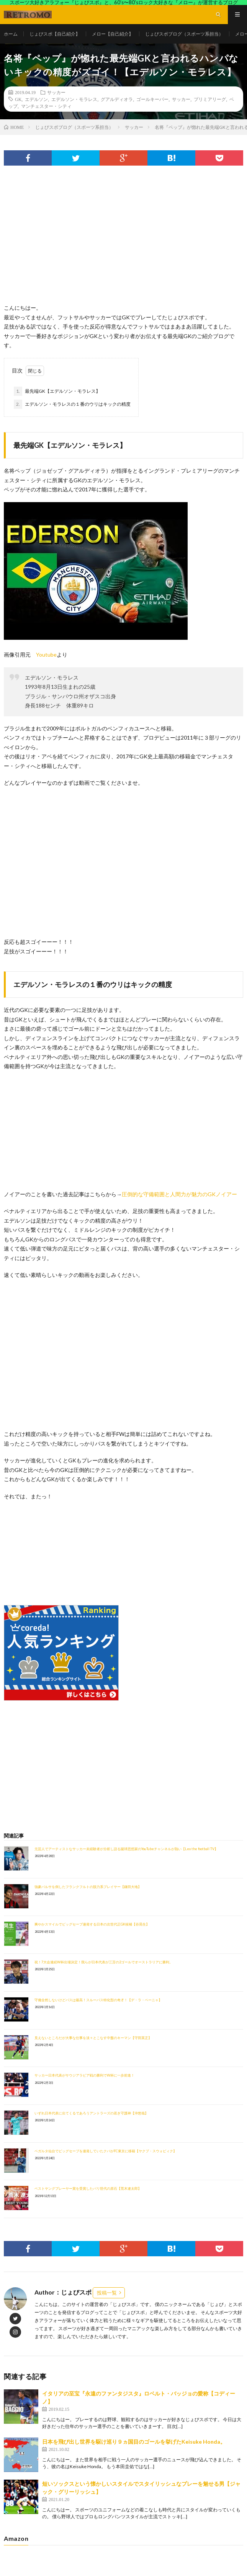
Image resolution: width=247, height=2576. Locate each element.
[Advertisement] (123, 242)
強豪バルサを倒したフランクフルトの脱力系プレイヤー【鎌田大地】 (87, 1887)
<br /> (27, 1547)
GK (18, 99)
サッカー (56, 92)
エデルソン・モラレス (74, 99)
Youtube (46, 654)
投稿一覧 (107, 2293)
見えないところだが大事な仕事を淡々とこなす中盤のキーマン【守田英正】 (93, 2038)
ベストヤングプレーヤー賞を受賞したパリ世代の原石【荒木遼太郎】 (87, 2188)
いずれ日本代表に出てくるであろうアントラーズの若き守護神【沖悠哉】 (91, 2113)
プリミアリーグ (210, 99)
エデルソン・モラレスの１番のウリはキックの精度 (72, 404)
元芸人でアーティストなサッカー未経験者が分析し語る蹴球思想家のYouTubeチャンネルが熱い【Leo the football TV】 (126, 1849)
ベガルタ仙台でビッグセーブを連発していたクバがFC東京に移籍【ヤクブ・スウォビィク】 (105, 2151)
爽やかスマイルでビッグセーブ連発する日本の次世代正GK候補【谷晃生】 (91, 1924)
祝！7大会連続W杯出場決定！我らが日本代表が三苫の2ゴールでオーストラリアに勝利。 (103, 1962)
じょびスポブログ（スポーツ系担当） (184, 34)
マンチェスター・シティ (46, 106)
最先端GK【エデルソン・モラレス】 (57, 391)
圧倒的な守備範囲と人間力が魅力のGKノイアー (179, 1194)
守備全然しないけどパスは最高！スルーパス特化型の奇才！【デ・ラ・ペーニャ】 (98, 2000)
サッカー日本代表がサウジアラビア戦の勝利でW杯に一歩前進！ (84, 2075)
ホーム (11, 34)
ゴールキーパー (152, 99)
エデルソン (36, 99)
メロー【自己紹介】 (112, 34)
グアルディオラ (117, 99)
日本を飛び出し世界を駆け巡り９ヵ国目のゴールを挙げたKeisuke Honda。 (134, 2441)
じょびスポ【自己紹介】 (54, 34)
